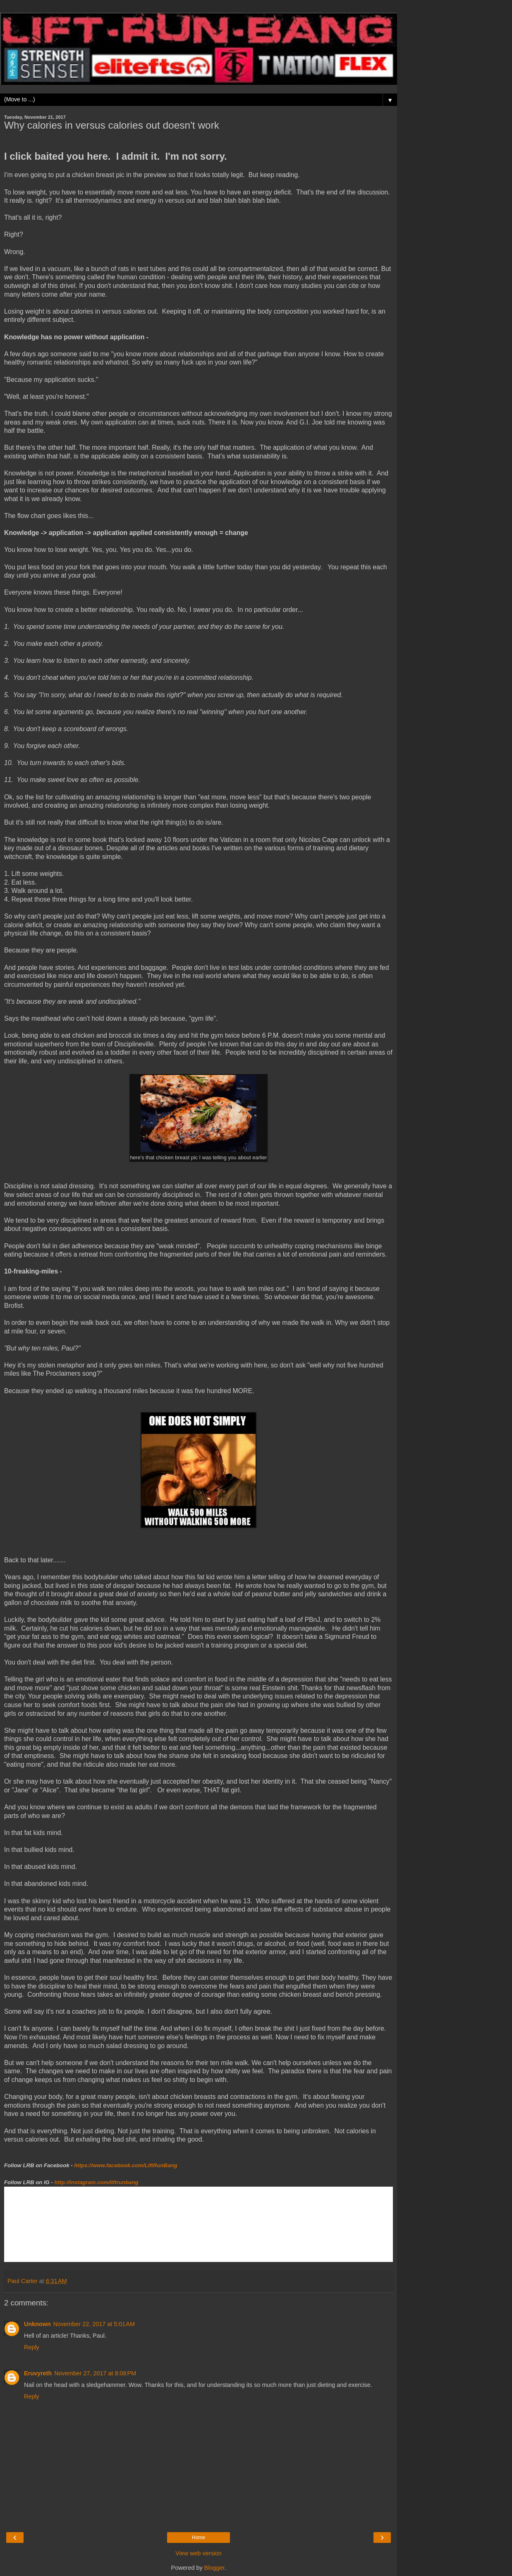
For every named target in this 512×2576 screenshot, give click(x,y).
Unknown (37, 2324)
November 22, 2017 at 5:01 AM (94, 2324)
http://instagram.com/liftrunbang (97, 2182)
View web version (198, 2553)
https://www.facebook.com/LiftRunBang (125, 2165)
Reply (31, 2347)
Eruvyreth (38, 2373)
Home (198, 2537)
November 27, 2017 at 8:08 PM (95, 2373)
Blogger (214, 2567)
